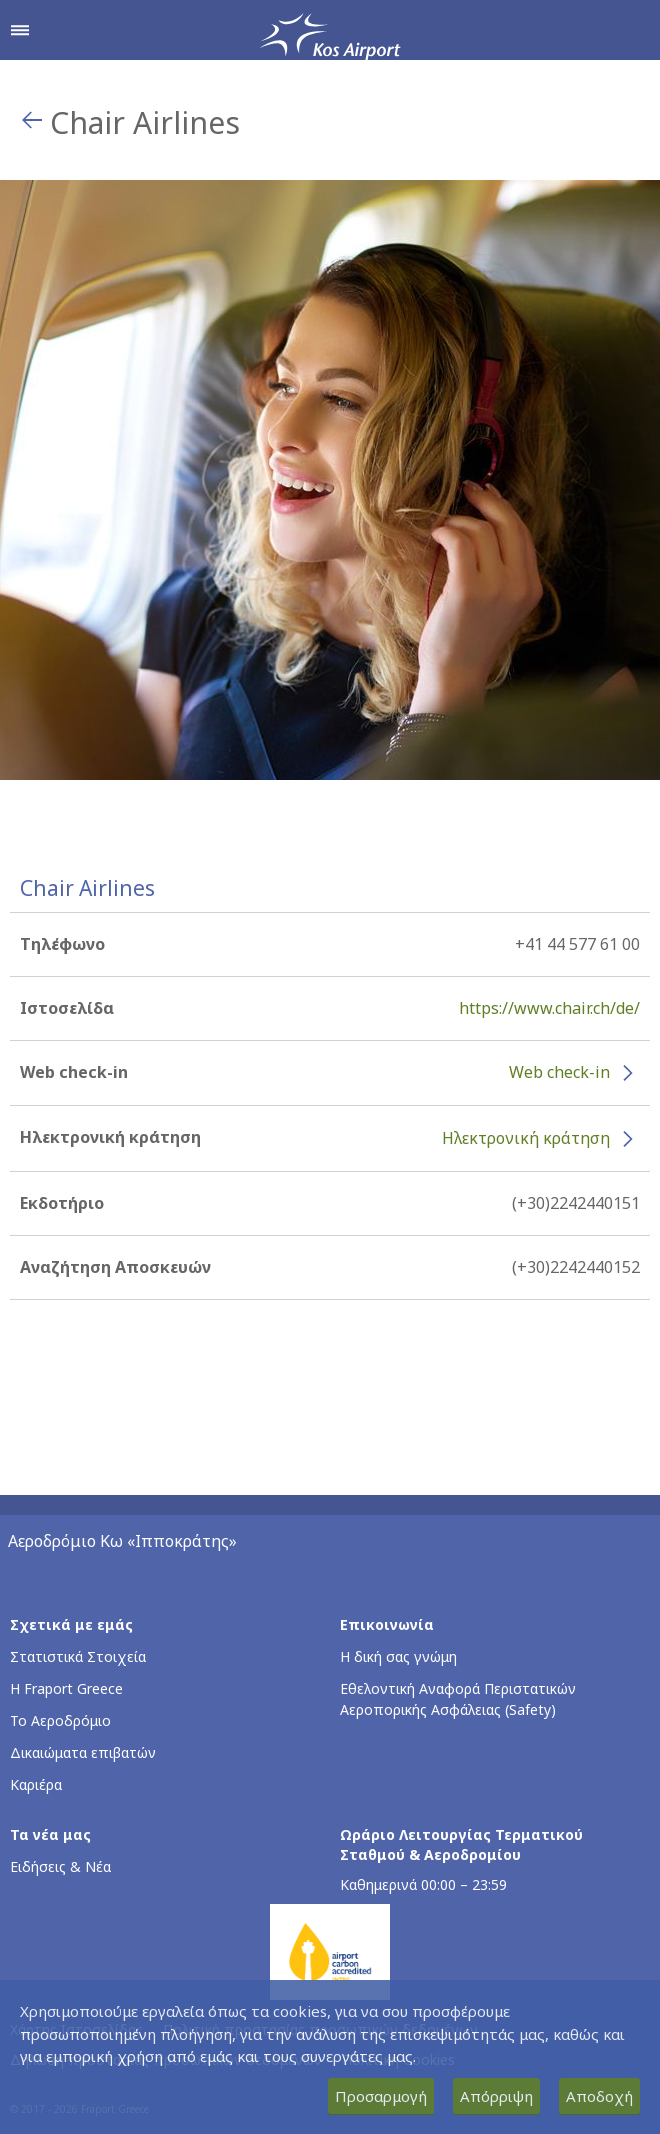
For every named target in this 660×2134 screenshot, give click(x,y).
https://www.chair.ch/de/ (549, 1008)
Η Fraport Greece (66, 1688)
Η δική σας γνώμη (398, 1656)
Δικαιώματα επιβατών (83, 1752)
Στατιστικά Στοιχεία (78, 1656)
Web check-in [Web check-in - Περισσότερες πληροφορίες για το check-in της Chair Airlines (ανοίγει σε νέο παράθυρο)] (559, 1072)
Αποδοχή (599, 2096)
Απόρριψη (496, 2096)
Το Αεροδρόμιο (60, 1720)
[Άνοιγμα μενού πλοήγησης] (20, 30)
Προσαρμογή (381, 2096)
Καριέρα (36, 1784)
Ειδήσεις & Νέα (60, 1866)
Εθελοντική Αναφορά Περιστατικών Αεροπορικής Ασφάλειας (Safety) (458, 1699)
